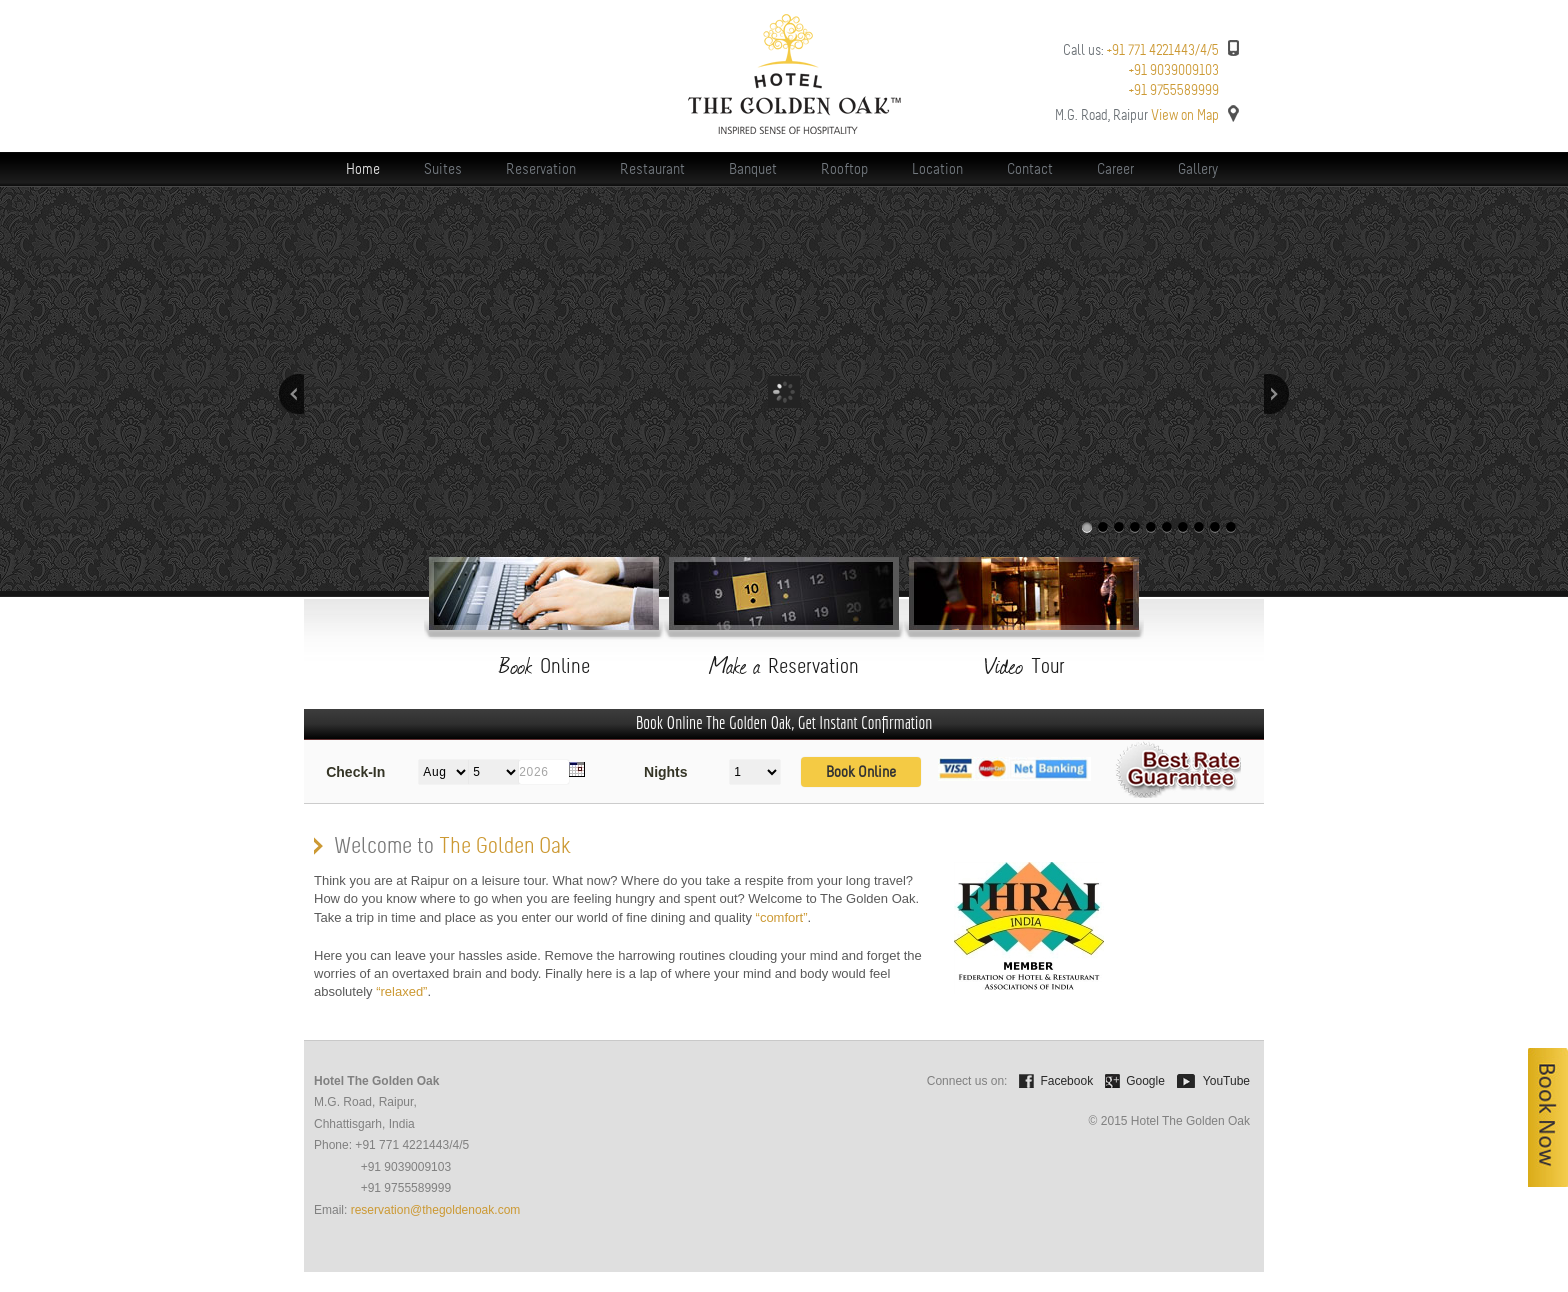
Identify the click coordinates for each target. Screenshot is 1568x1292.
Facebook (1066, 1081)
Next (1276, 394)
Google (1145, 1081)
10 (1231, 527)
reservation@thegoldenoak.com (436, 1210)
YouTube (1226, 1081)
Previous (291, 394)
